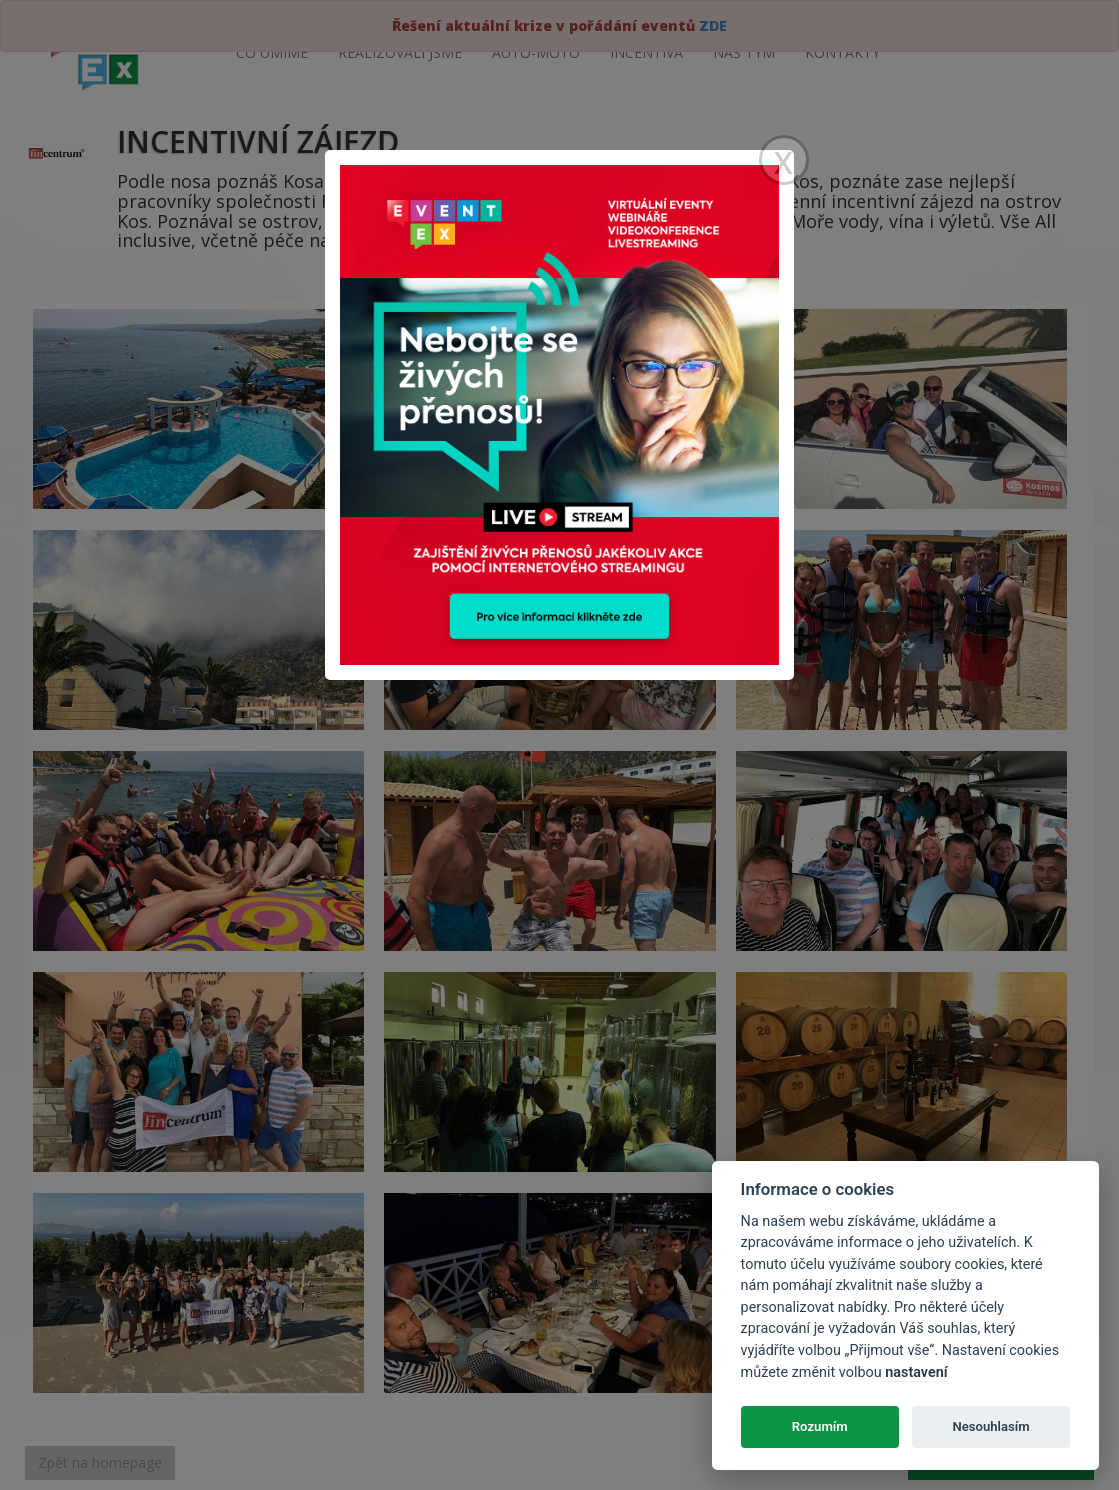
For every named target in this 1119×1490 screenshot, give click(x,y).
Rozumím (820, 1426)
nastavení (916, 1372)
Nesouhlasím (990, 1426)
